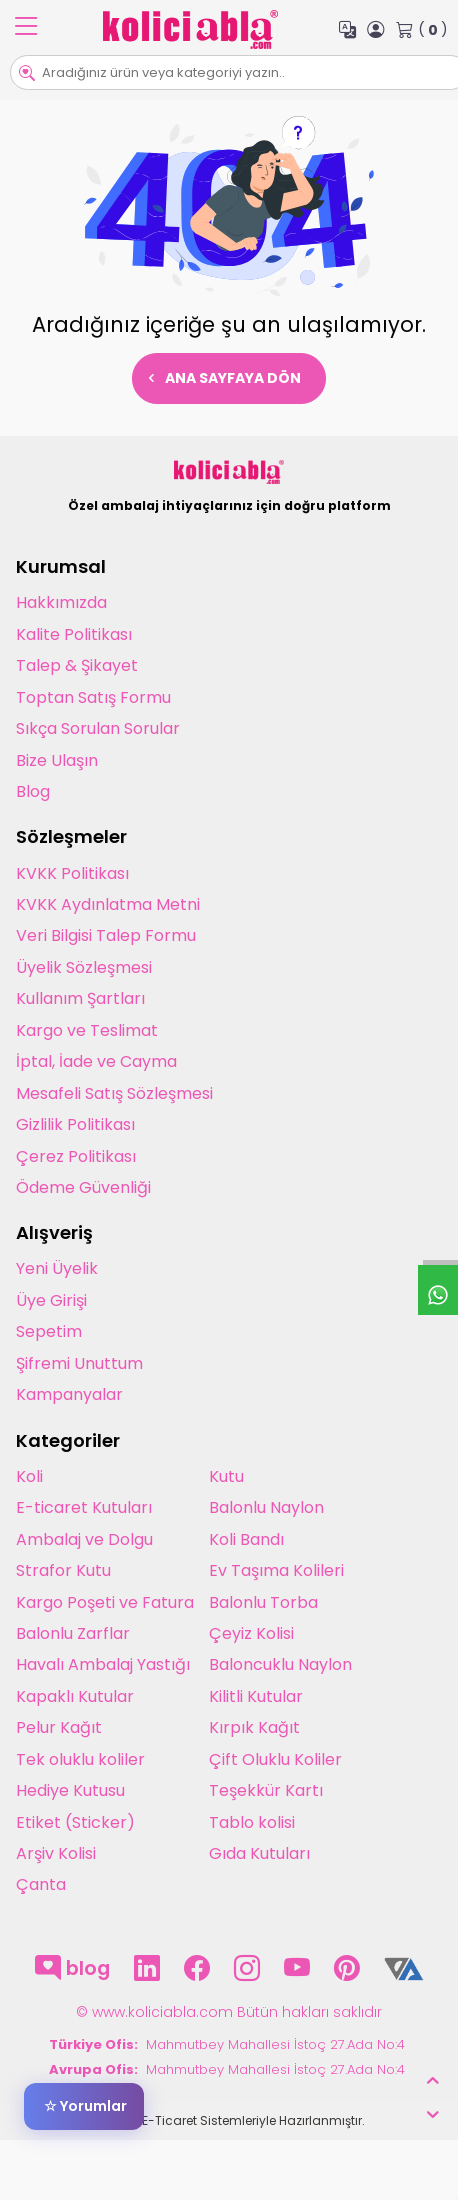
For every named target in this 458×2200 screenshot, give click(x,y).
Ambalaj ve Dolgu (84, 1539)
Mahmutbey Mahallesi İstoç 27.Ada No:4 (277, 2044)
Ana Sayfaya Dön (225, 378)
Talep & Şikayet (77, 665)
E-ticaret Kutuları (84, 1507)
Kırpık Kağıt (254, 1727)
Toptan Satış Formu (93, 697)
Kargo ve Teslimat (87, 1030)
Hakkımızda (61, 602)
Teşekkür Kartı (266, 1790)
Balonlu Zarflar (73, 1633)
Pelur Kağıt (59, 1727)
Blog (33, 791)
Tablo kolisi (252, 1822)
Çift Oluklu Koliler (275, 1759)
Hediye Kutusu (70, 1790)
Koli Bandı (246, 1539)
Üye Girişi (51, 1300)
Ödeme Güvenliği (83, 1187)
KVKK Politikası (72, 873)
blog (72, 1968)
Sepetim (49, 1331)
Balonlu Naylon (266, 1507)
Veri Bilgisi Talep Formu (106, 935)
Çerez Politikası (76, 1156)
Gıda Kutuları (259, 1853)
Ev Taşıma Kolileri (276, 1570)
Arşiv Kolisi (56, 1853)
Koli (29, 1476)
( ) (422, 30)
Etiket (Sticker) (75, 1822)
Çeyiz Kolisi (251, 1633)
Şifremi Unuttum (79, 1363)
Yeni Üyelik (57, 1268)
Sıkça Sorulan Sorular (98, 728)
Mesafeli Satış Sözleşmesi (114, 1093)
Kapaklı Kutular (75, 1696)
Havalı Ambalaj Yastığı (103, 1664)
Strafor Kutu (63, 1570)
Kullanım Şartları (80, 998)
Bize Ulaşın (57, 760)
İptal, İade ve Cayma (96, 1061)
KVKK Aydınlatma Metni (108, 904)
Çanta (41, 1884)
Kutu (226, 1476)
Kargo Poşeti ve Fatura (105, 1602)
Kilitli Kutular (256, 1696)
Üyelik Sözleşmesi (84, 967)
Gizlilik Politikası (75, 1124)
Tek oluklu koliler (80, 1759)
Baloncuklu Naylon (280, 1664)
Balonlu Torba (263, 1602)
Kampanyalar (69, 1394)
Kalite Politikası (74, 634)
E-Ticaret (169, 2120)
